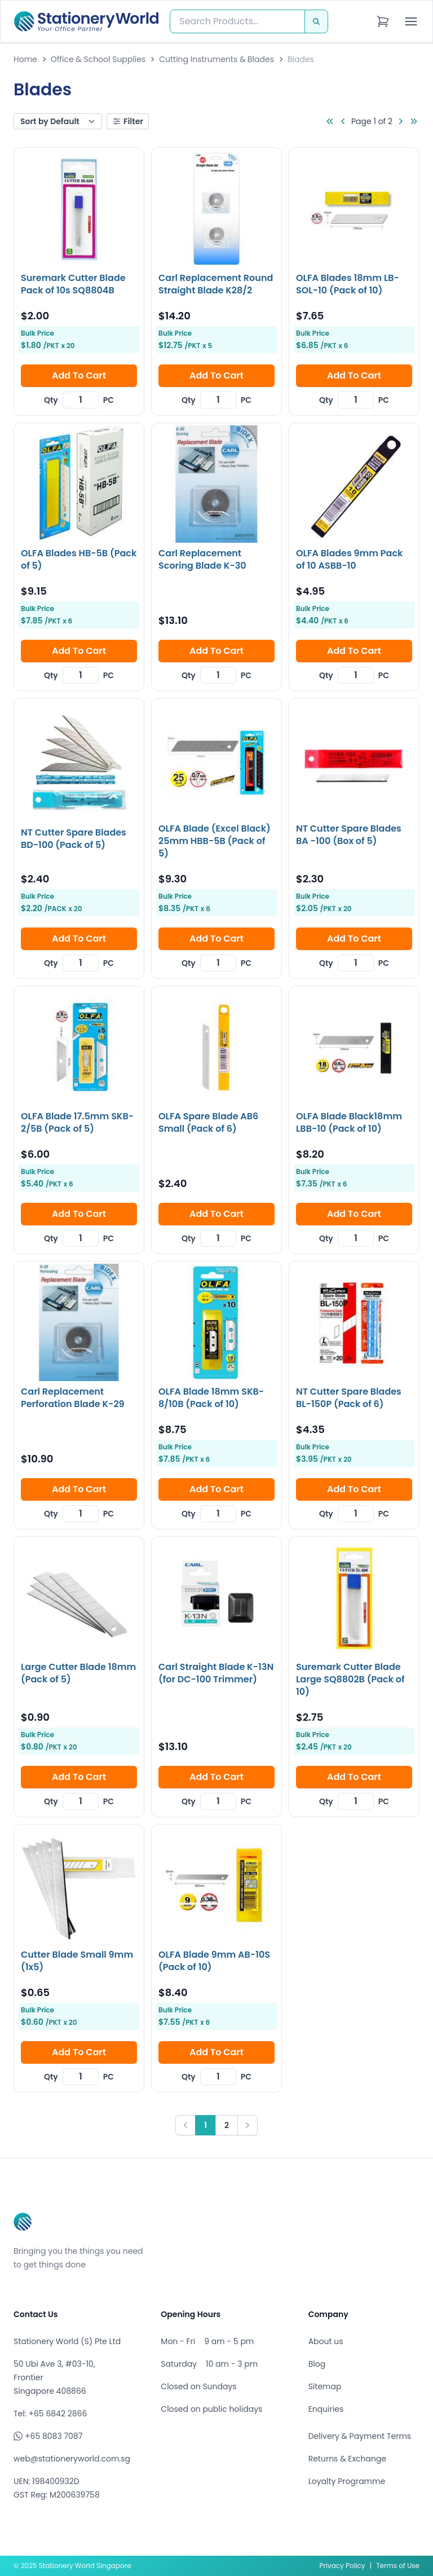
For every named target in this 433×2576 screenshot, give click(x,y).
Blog (316, 2364)
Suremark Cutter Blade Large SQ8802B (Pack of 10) (350, 1679)
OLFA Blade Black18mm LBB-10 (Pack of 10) (349, 1122)
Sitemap (325, 2386)
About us (325, 2341)
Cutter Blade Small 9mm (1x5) (77, 1960)
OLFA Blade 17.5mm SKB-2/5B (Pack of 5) (77, 1122)
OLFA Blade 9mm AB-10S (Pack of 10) (214, 1960)
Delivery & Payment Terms (359, 2436)
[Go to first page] (329, 121)
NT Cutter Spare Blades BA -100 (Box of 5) (348, 834)
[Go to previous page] (343, 121)
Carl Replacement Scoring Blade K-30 (202, 559)
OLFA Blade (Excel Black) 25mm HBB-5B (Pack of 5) (214, 841)
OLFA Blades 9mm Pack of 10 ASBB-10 (349, 559)
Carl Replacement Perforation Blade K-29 (73, 1397)
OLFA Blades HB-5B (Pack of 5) (78, 559)
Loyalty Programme (346, 2481)
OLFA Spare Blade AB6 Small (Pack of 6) (208, 1122)
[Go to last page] (413, 121)
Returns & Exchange (347, 2458)
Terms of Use (397, 2565)
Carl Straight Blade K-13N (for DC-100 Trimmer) (215, 1673)
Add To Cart (79, 375)
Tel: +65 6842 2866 (50, 2413)
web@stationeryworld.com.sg (72, 2458)
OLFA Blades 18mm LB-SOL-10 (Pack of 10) (347, 284)
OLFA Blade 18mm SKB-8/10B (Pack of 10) (211, 1397)
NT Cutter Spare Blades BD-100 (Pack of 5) (73, 838)
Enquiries (326, 2409)
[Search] (316, 21)
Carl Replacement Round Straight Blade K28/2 (215, 284)
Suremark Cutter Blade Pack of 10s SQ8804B (73, 284)
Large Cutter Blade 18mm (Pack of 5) (78, 1673)
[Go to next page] (400, 121)
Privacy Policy (342, 2565)
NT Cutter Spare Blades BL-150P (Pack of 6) (348, 1397)
